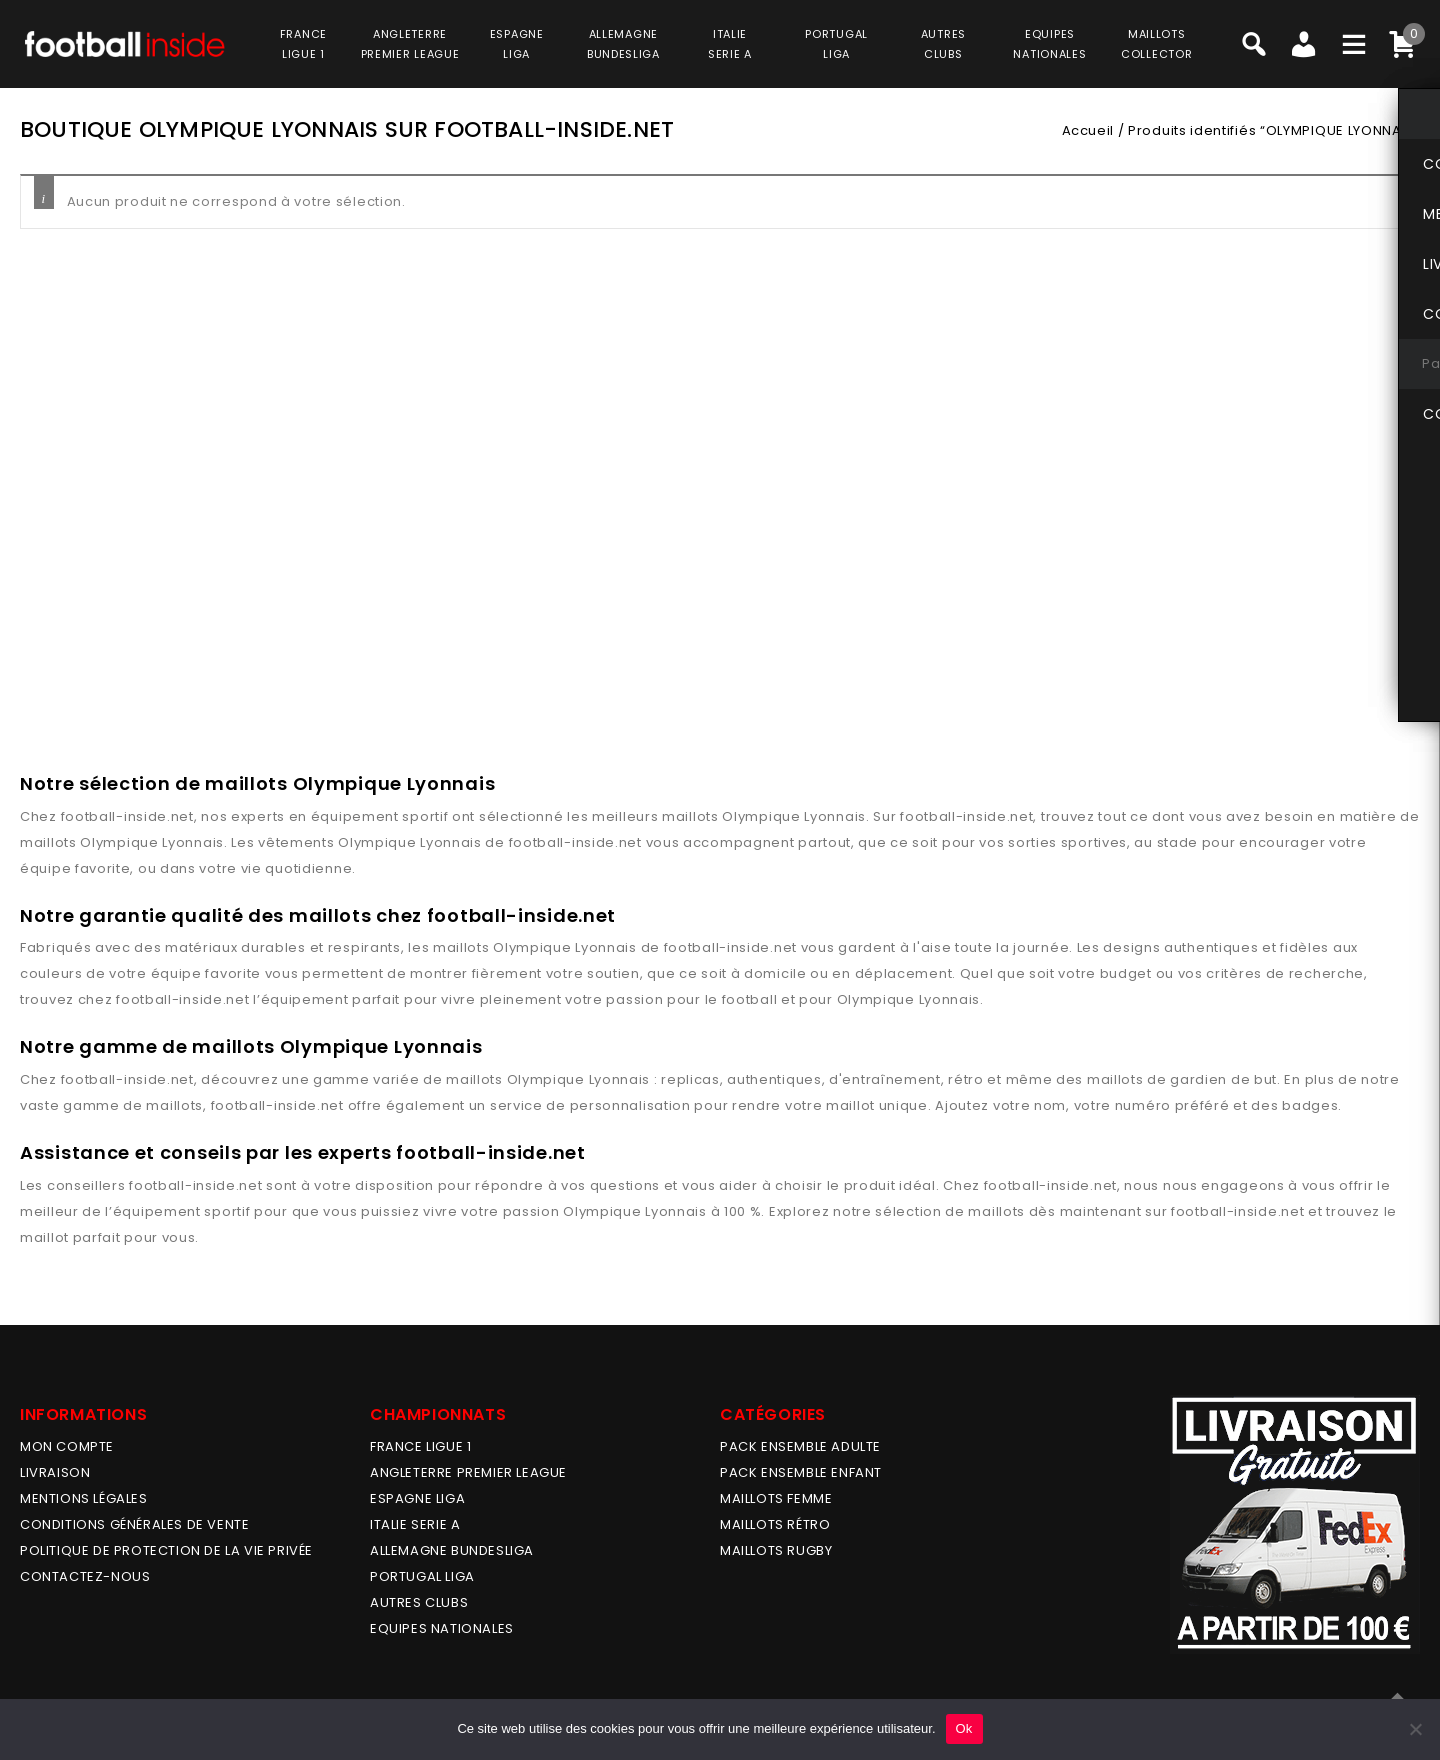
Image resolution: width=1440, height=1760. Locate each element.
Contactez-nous (85, 1576)
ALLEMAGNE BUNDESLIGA (452, 1550)
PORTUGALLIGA (836, 44)
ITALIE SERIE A (415, 1524)
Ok (964, 1728)
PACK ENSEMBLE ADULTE (800, 1446)
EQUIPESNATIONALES (1049, 44)
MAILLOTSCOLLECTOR (1156, 44)
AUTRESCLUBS (943, 44)
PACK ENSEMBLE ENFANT (801, 1472)
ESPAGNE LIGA (417, 1498)
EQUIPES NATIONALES (442, 1628)
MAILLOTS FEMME (776, 1498)
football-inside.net (127, 816)
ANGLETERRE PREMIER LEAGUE (410, 44)
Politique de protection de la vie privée (166, 1550)
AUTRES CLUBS (419, 1602)
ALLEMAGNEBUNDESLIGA (623, 44)
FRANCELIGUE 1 (303, 44)
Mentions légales (84, 1498)
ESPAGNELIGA (517, 44)
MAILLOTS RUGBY (776, 1550)
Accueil (1088, 130)
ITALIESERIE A (730, 44)
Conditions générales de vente (134, 1524)
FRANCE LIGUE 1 (420, 1446)
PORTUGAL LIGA (422, 1576)
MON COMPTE (67, 1446)
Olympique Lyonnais (794, 816)
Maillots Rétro (775, 1524)
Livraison (55, 1472)
